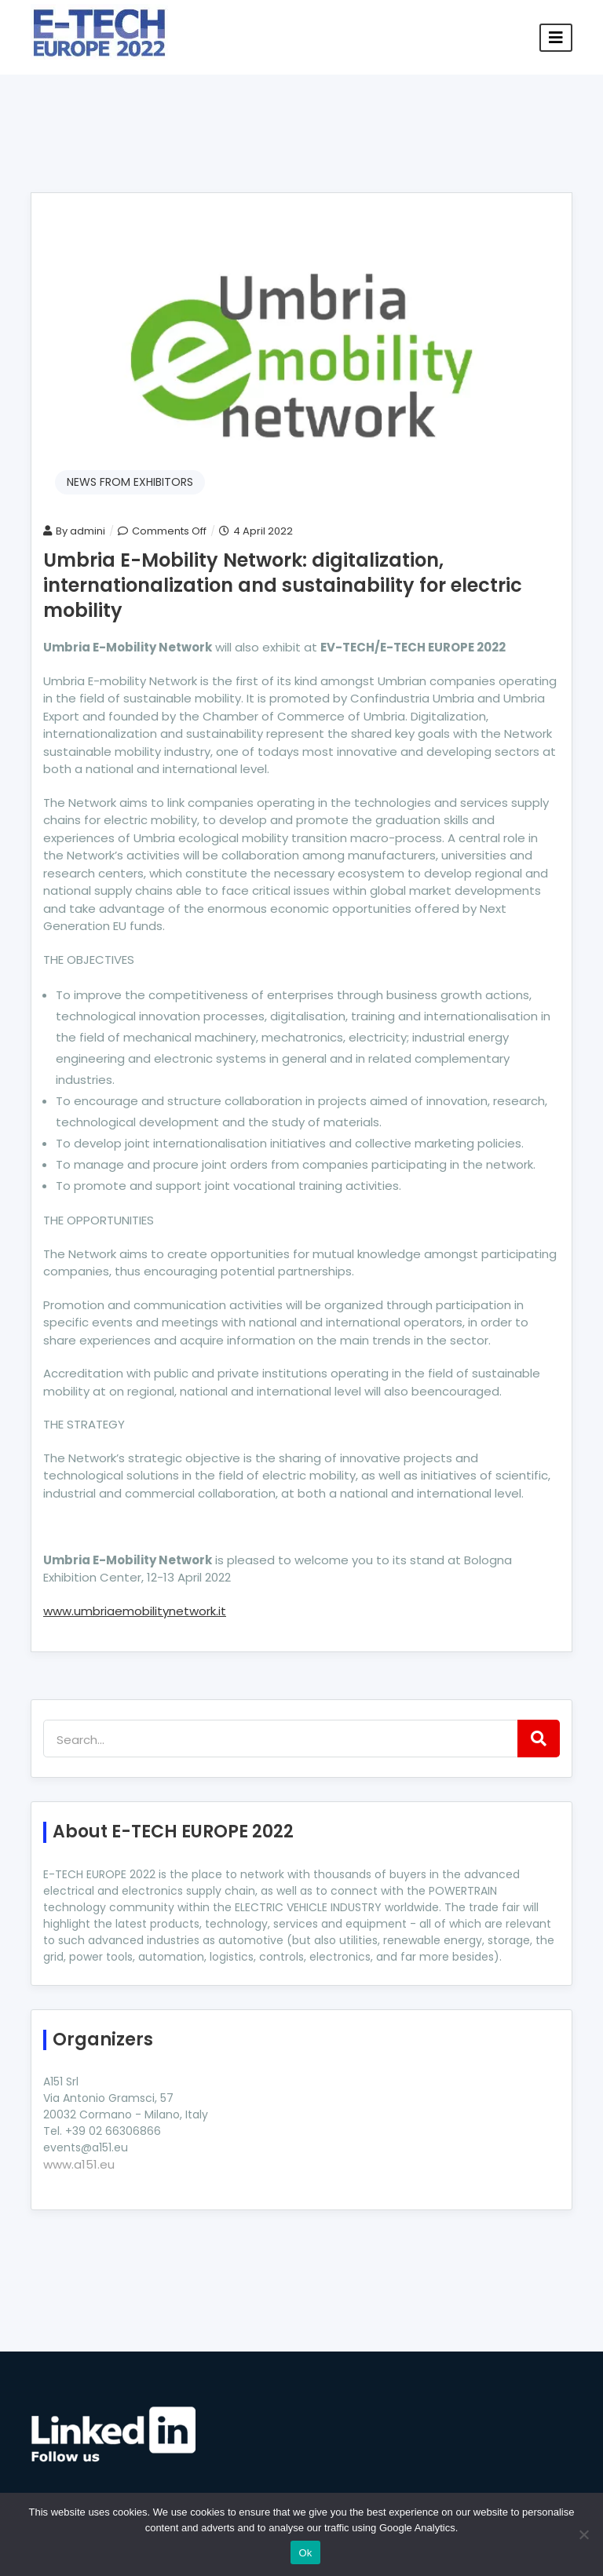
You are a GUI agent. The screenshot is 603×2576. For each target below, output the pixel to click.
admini (87, 531)
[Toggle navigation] (555, 38)
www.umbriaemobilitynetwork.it (134, 1611)
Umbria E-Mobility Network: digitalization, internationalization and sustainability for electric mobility (282, 585)
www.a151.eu (79, 2164)
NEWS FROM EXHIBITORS (130, 482)
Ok (305, 2553)
